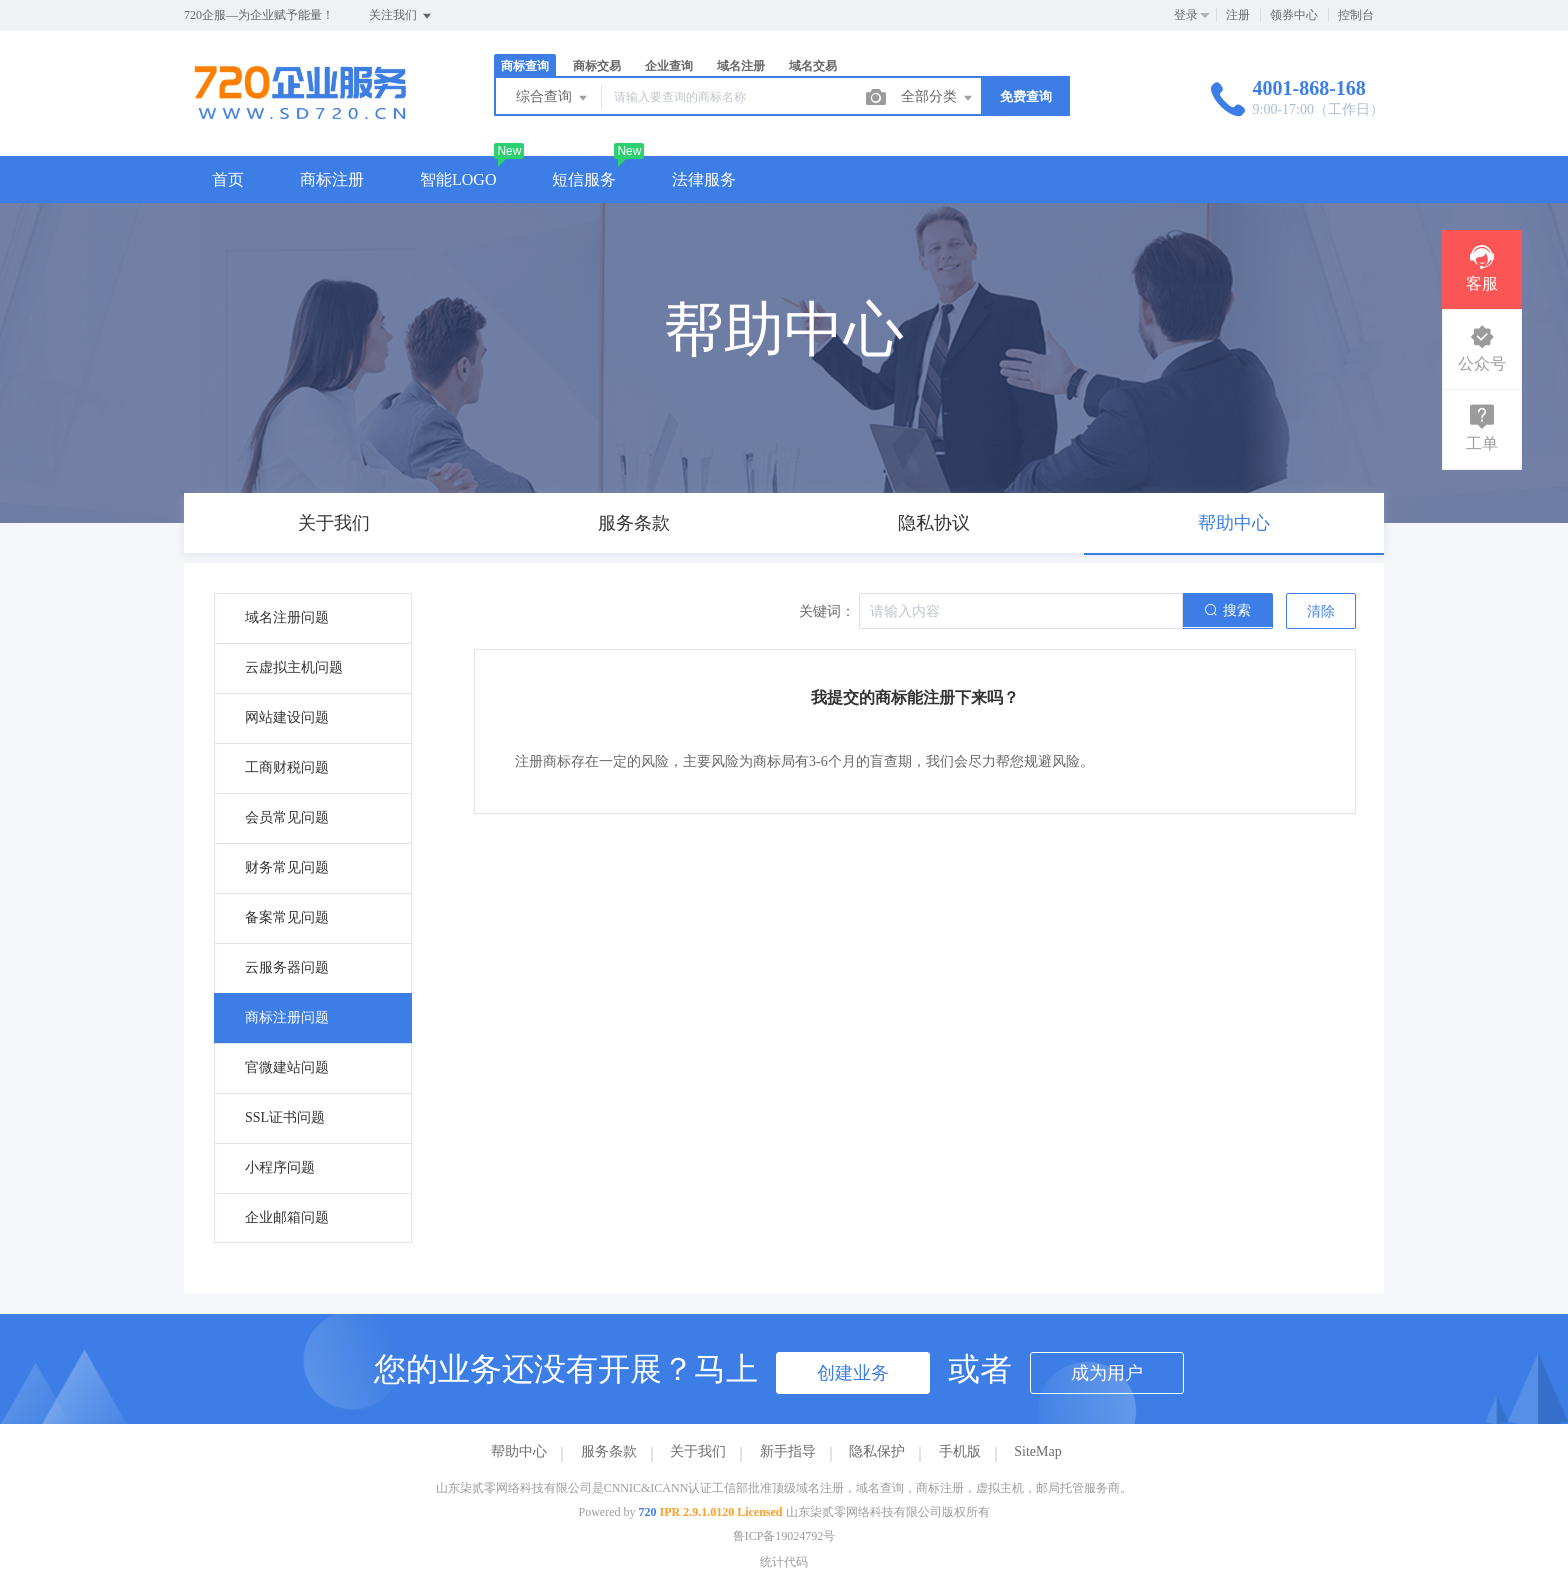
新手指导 (788, 1451)
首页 (228, 179)
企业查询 (669, 66)
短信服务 (584, 179)
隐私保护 (877, 1451)
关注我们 (401, 16)
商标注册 (332, 179)
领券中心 (1294, 15)
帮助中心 (519, 1451)
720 (648, 1512)
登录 (1186, 15)
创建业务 (853, 1373)
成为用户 (1107, 1373)
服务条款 (609, 1451)
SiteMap (1037, 1451)
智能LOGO (458, 179)
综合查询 (553, 98)
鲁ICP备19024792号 (784, 1536)
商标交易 (597, 66)
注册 (1238, 15)
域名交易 (813, 66)
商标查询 (525, 66)
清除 (1321, 611)
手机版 (960, 1451)
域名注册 (741, 66)
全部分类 (938, 98)
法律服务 (704, 179)
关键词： (827, 611)
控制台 (1356, 15)
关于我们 (698, 1451)
